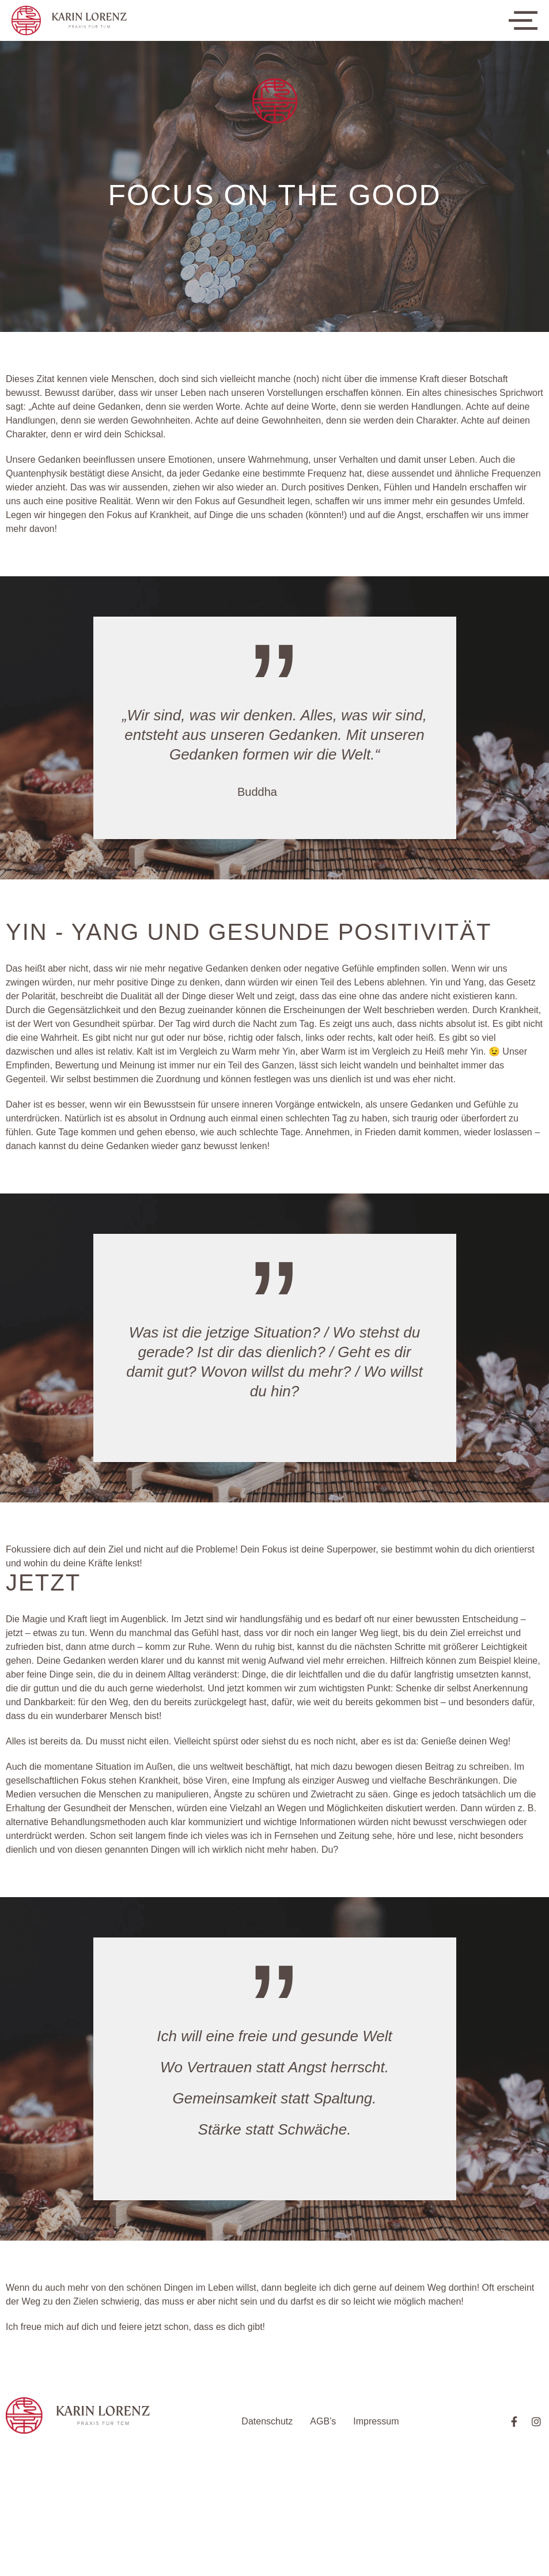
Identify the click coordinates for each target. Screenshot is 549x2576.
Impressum (376, 2421)
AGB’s (323, 2421)
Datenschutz (267, 2421)
